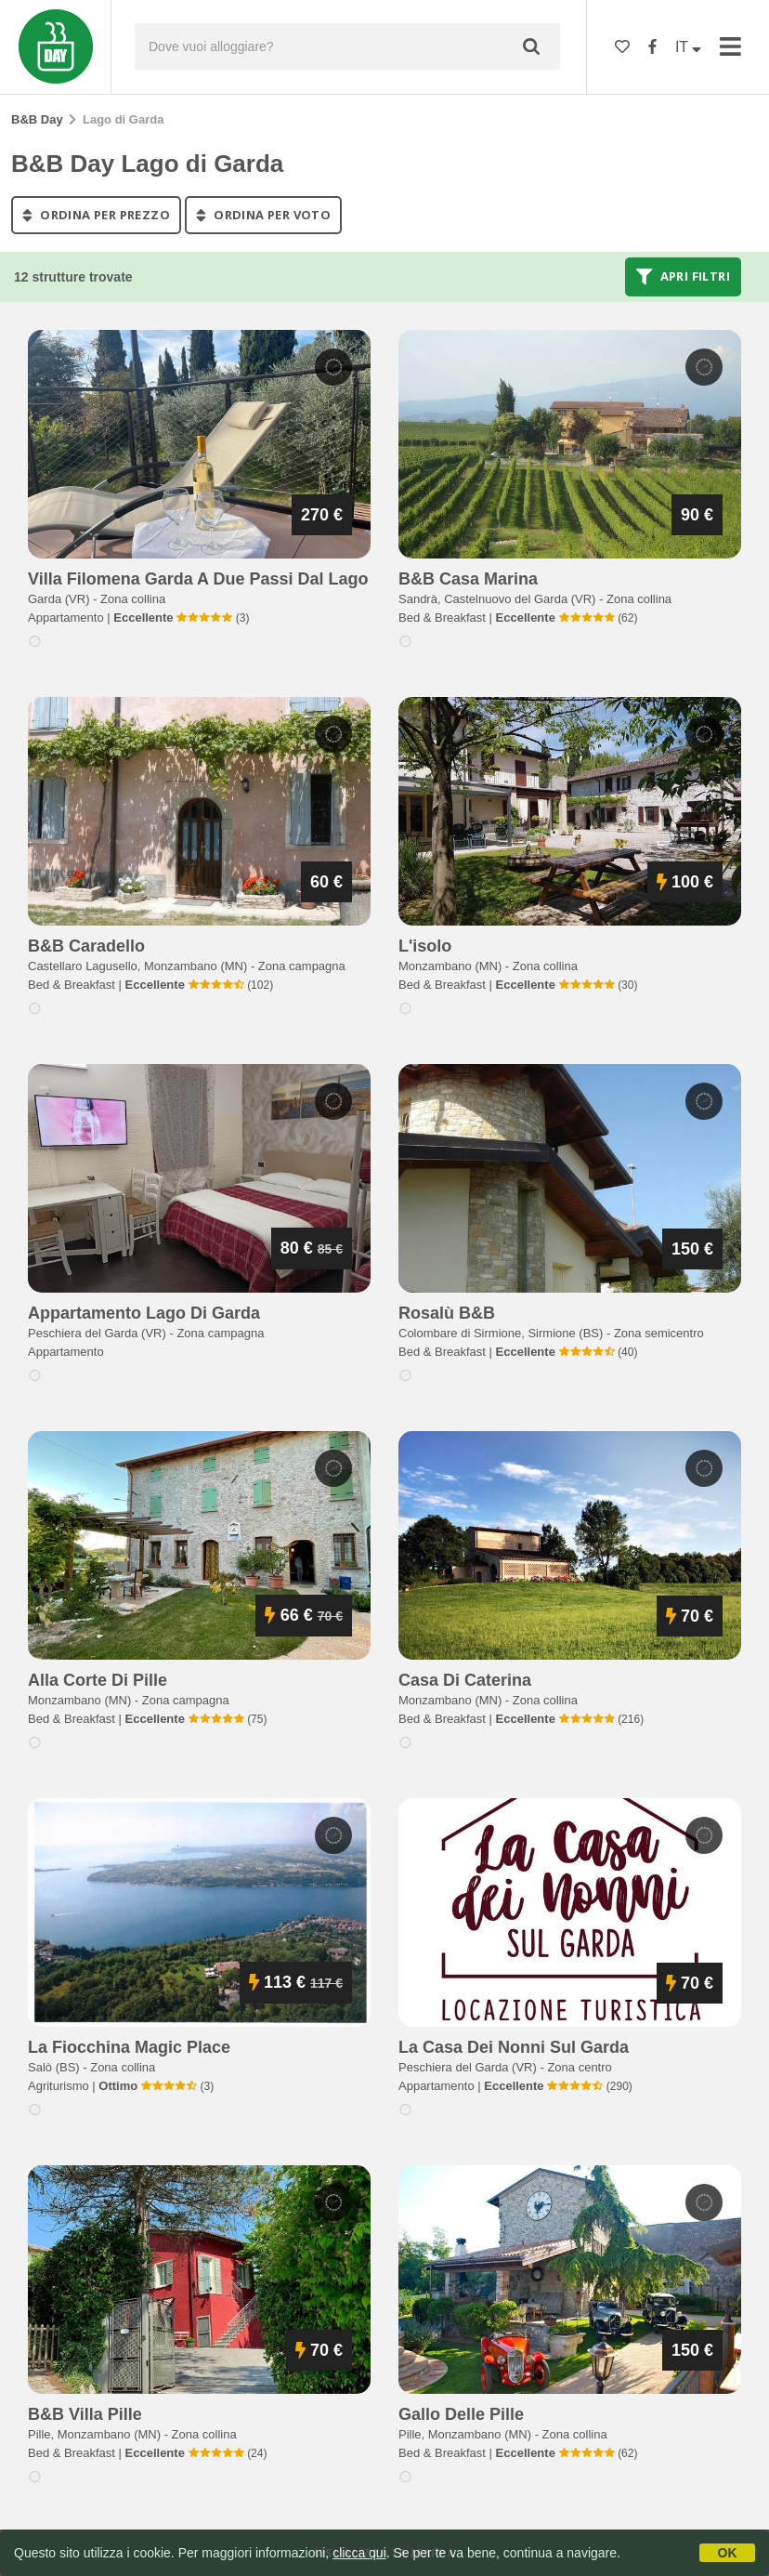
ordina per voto (263, 214)
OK (727, 2552)
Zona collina (132, 599)
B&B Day (37, 119)
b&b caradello (86, 946)
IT (688, 47)
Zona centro (579, 2067)
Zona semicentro (659, 1333)
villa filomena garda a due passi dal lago (198, 579)
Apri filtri (683, 277)
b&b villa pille (85, 2414)
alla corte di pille (97, 1680)
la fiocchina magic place (129, 2047)
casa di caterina (464, 1680)
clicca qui (359, 2552)
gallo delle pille (461, 2414)
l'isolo (424, 946)
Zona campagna (301, 966)
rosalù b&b (446, 1313)
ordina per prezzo (96, 214)
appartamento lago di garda (144, 1313)
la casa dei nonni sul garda (513, 2047)
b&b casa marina (468, 579)
